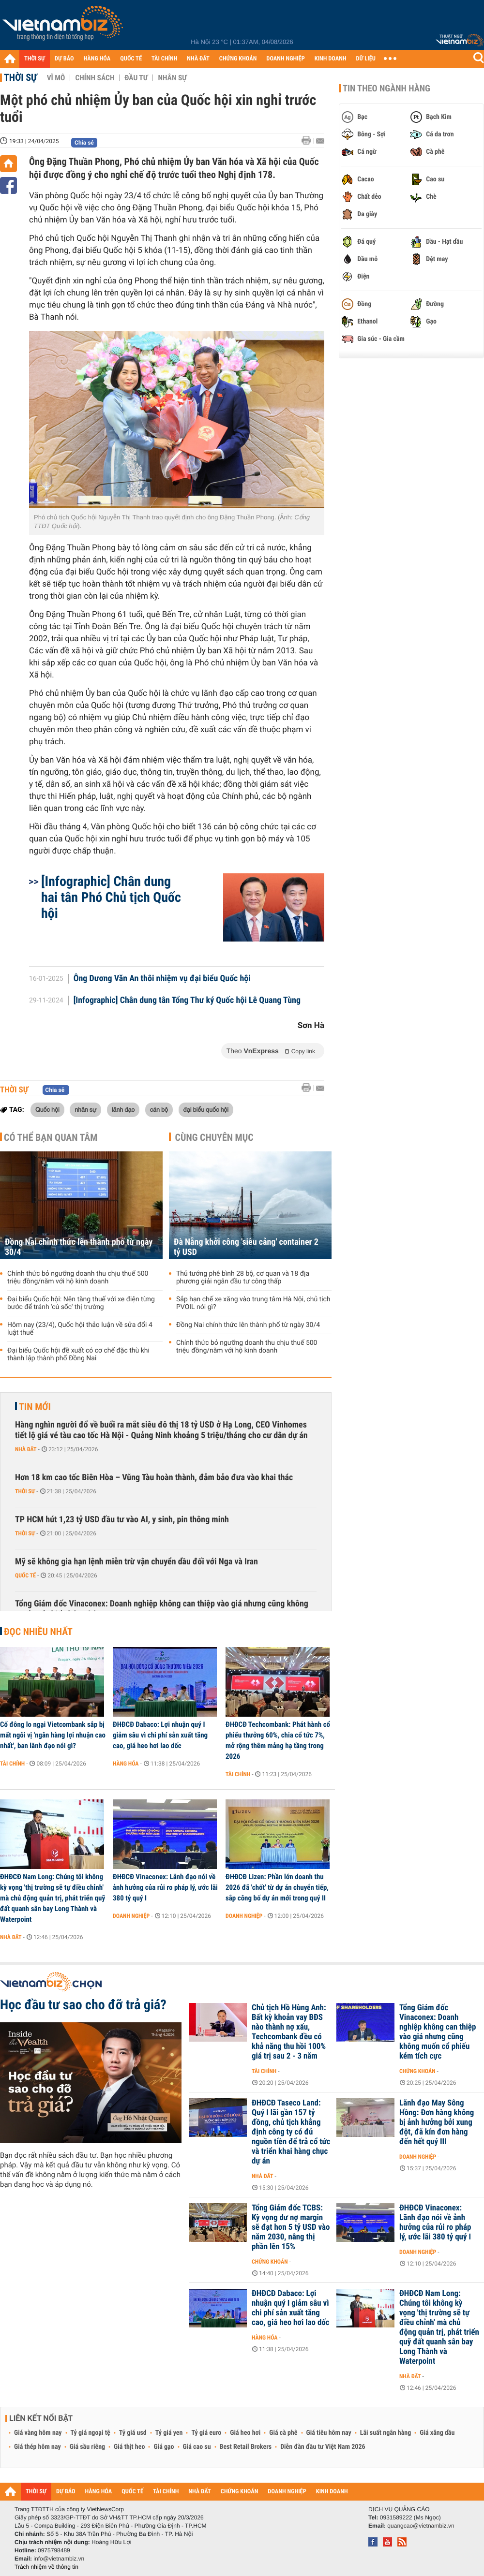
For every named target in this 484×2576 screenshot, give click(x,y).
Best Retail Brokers (246, 2447)
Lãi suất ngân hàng (385, 2432)
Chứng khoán (417, 2071)
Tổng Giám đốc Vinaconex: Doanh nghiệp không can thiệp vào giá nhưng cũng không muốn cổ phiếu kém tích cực (161, 1609)
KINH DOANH (331, 58)
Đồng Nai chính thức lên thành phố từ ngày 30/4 (78, 1247)
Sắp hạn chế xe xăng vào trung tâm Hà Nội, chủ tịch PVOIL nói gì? (253, 1303)
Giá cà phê (283, 2432)
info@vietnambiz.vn (58, 2558)
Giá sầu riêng (87, 2447)
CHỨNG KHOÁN (238, 58)
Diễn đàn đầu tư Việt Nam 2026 (322, 2447)
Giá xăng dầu (437, 2432)
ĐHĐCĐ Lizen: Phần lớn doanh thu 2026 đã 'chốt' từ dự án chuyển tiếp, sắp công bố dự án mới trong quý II (277, 1887)
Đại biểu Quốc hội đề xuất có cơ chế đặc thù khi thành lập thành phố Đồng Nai (78, 1354)
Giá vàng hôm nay (38, 2432)
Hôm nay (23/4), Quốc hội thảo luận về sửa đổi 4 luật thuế (79, 1329)
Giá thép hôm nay (37, 2447)
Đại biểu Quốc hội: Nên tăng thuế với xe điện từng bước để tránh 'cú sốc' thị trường (81, 1303)
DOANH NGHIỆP (285, 58)
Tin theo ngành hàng (386, 88)
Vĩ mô (56, 78)
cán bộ (159, 1109)
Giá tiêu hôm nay (328, 2432)
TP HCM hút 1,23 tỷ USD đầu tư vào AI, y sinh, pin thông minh (122, 1520)
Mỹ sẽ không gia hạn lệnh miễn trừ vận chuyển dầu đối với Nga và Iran (136, 1562)
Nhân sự (172, 78)
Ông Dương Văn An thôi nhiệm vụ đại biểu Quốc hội (162, 979)
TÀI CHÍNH (164, 58)
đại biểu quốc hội (206, 1109)
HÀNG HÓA (97, 58)
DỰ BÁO (64, 58)
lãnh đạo (123, 1109)
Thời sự (20, 77)
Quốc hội (47, 1109)
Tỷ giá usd (133, 2432)
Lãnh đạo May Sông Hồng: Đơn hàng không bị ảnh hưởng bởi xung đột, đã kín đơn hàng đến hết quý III (436, 2122)
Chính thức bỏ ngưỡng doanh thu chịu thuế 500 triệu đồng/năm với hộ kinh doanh (77, 1277)
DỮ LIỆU (366, 58)
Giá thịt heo (129, 2447)
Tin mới (35, 1407)
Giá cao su (197, 2447)
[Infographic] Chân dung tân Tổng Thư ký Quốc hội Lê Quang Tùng (187, 1000)
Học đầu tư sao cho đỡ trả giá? (83, 2005)
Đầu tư (136, 78)
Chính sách (94, 78)
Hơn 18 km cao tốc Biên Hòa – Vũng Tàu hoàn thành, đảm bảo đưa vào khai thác (154, 1477)
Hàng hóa (125, 1763)
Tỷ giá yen (169, 2432)
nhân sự (85, 1109)
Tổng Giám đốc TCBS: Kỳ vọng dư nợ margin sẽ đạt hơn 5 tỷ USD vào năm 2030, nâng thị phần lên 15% (291, 2227)
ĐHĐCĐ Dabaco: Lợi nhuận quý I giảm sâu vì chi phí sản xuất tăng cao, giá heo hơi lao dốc (160, 1735)
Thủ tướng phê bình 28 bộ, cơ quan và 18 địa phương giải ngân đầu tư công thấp (242, 1277)
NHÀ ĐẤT (198, 58)
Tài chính (12, 1763)
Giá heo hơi (245, 2432)
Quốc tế (25, 1575)
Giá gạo (163, 2447)
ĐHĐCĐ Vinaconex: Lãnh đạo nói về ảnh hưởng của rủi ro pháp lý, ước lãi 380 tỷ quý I (165, 1887)
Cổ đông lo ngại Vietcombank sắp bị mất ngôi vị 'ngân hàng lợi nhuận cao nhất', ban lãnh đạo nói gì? (53, 1735)
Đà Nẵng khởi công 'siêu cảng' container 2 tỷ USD (246, 1247)
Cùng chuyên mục (214, 1137)
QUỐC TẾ (131, 58)
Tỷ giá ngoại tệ (90, 2432)
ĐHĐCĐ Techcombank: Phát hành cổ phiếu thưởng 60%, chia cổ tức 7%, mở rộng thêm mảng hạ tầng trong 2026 (278, 1740)
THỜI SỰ (34, 58)
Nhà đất (26, 1449)
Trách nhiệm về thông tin (46, 2566)
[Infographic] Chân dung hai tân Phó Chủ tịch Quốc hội (111, 897)
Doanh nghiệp (131, 1916)
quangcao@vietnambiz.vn (420, 2525)
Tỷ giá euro (206, 2432)
